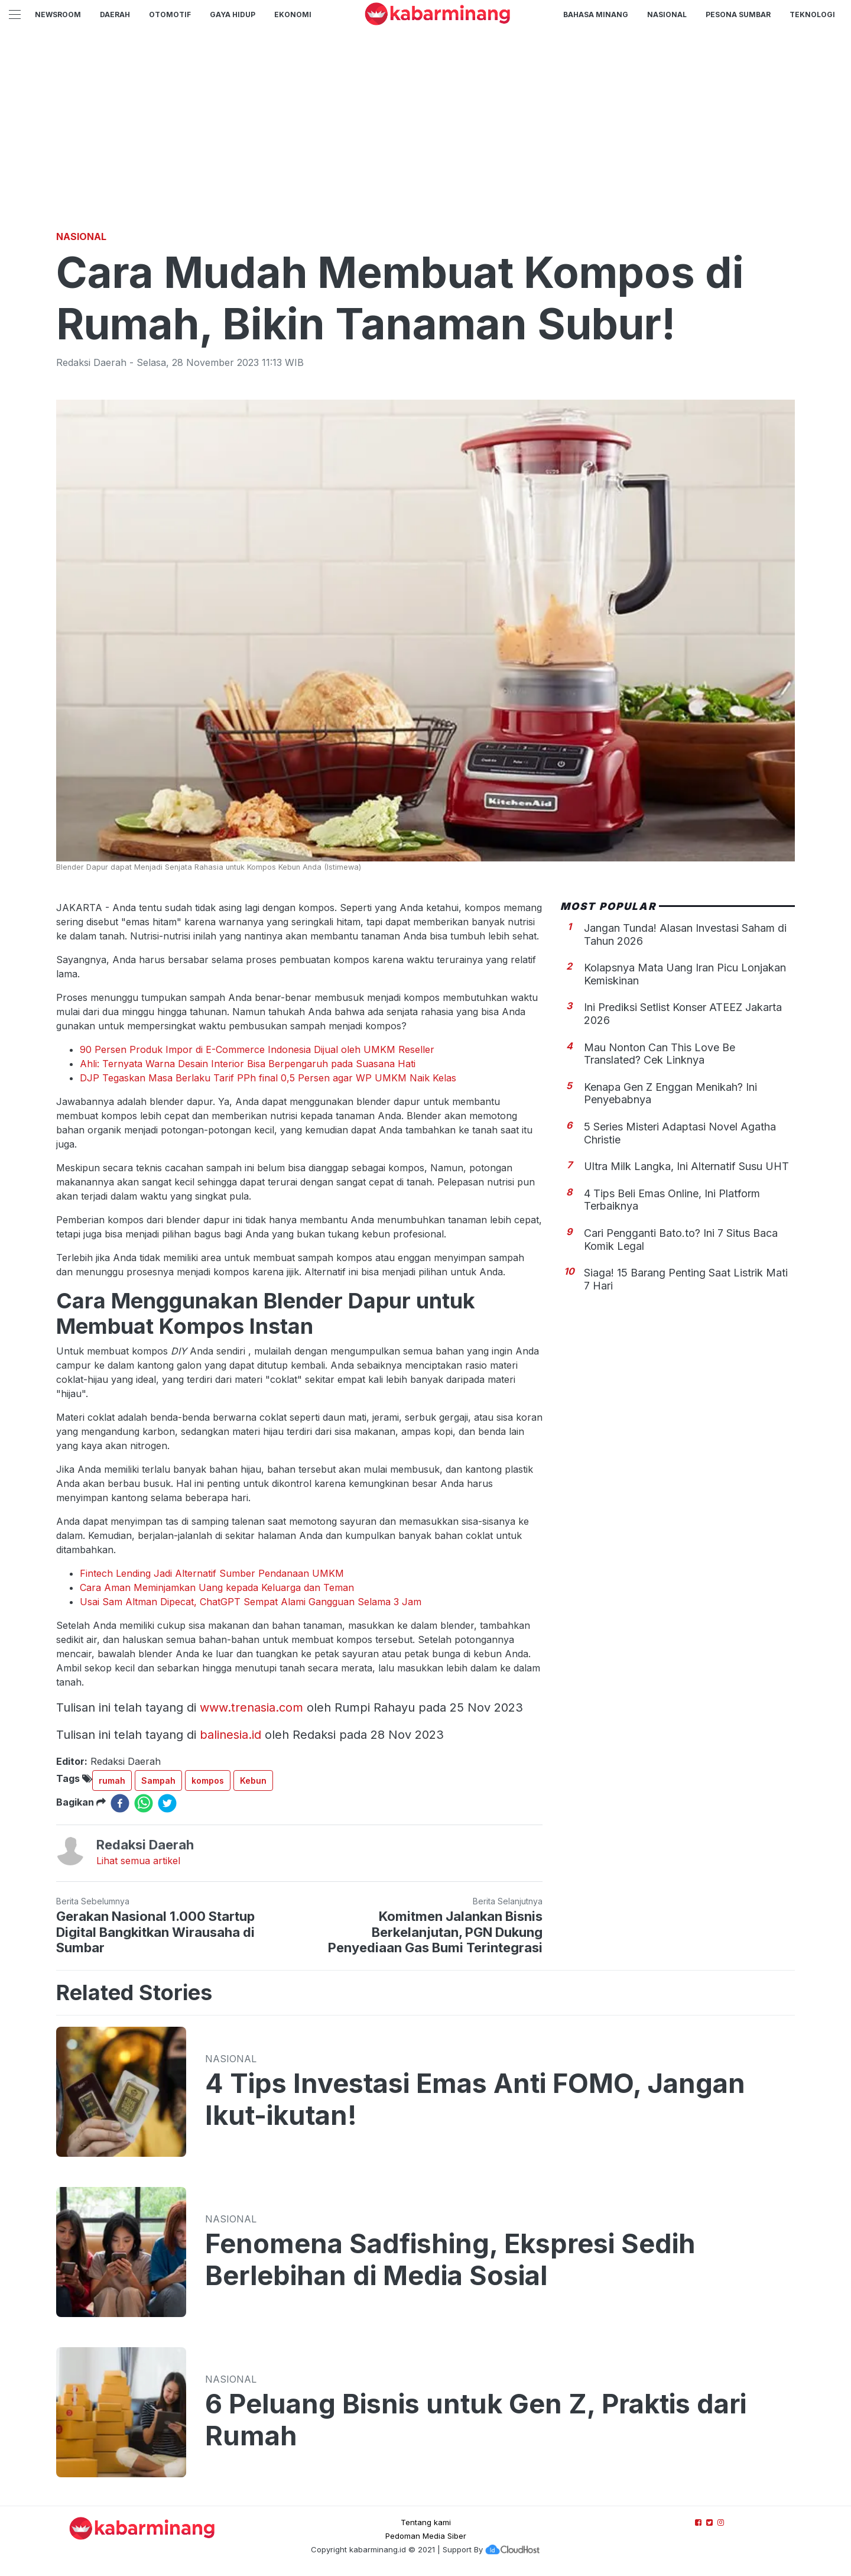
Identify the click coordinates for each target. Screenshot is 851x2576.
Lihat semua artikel (138, 1861)
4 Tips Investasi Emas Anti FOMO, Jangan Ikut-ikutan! (475, 2099)
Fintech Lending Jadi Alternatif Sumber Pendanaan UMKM (212, 1573)
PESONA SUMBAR (738, 14)
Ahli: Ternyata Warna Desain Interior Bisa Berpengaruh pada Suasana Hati (247, 1064)
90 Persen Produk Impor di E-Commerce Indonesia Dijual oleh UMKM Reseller (257, 1049)
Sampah (158, 1780)
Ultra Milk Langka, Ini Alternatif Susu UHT (686, 1166)
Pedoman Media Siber (425, 2536)
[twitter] (167, 1803)
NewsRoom (58, 14)
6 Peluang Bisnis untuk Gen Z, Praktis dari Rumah (475, 2420)
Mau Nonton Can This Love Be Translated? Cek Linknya (659, 1054)
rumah (112, 1780)
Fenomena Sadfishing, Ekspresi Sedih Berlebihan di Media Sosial (450, 2260)
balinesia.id (230, 1735)
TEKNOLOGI (812, 14)
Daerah (115, 14)
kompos (207, 1780)
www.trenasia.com (251, 1707)
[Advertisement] (425, 139)
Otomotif (170, 14)
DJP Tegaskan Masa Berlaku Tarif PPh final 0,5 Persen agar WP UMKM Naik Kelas (268, 1078)
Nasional (667, 14)
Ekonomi (292, 14)
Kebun (253, 1780)
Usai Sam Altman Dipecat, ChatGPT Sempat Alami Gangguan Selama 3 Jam (250, 1602)
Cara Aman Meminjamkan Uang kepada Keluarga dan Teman (217, 1587)
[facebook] (120, 1803)
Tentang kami (426, 2522)
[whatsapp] (143, 1803)
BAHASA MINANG (595, 14)
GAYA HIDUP (232, 14)
